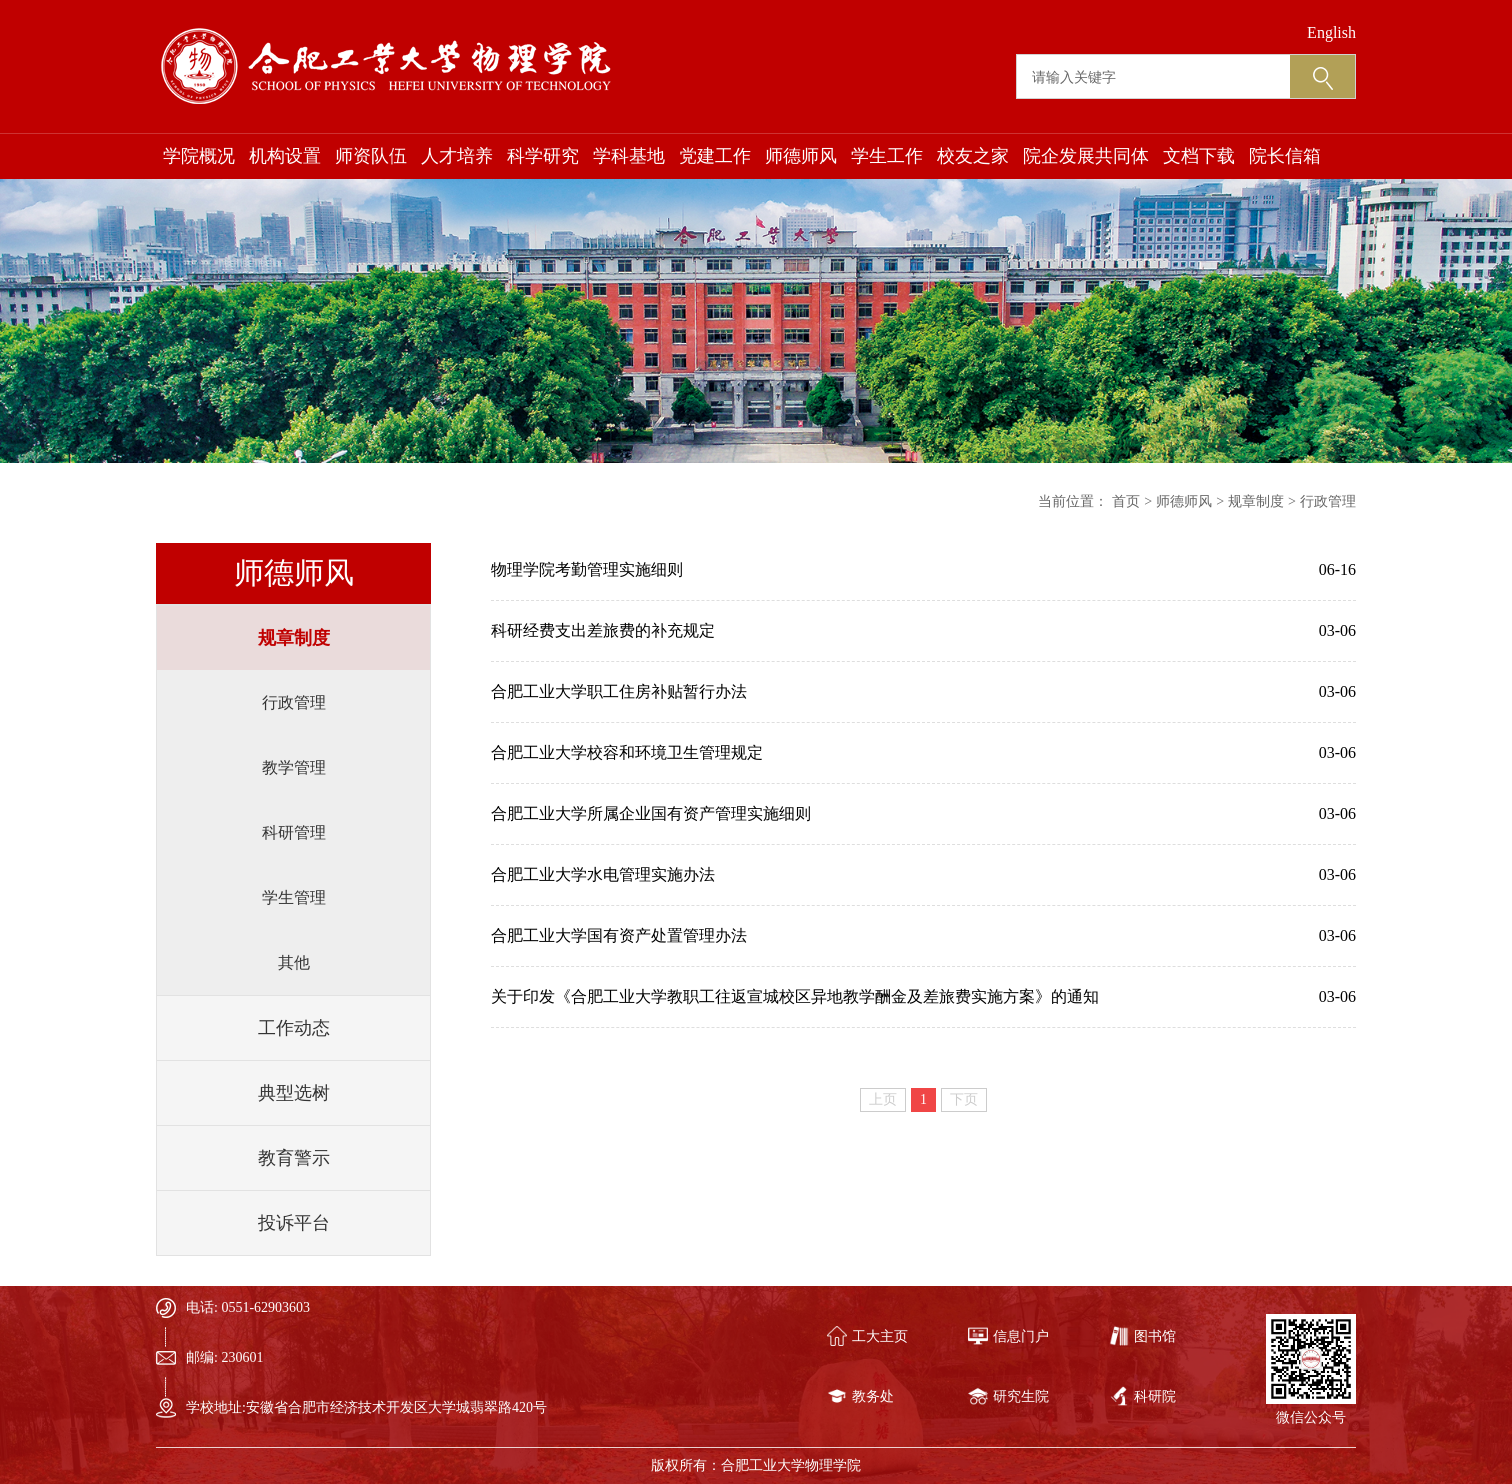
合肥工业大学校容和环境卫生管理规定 (627, 752)
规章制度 (294, 638)
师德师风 (801, 156)
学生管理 (294, 897)
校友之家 (973, 156)
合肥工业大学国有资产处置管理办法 (619, 935)
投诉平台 (294, 1223)
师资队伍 (371, 156)
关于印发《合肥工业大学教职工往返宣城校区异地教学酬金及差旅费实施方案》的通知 (795, 996)
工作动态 (294, 1028)
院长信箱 (1285, 156)
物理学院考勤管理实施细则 (587, 569)
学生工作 (887, 156)
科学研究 (543, 156)
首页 (1126, 501)
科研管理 (294, 832)
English (1331, 32)
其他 (294, 962)
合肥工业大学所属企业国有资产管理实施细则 (651, 813)
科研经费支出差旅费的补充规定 (603, 630)
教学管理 (294, 767)
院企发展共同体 (1086, 156)
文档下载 (1199, 156)
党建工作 (715, 156)
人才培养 (457, 156)
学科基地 (629, 156)
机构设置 (285, 156)
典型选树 (294, 1093)
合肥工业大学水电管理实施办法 (603, 874)
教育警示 (294, 1158)
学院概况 (199, 156)
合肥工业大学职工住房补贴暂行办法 (619, 691)
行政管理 (294, 702)
